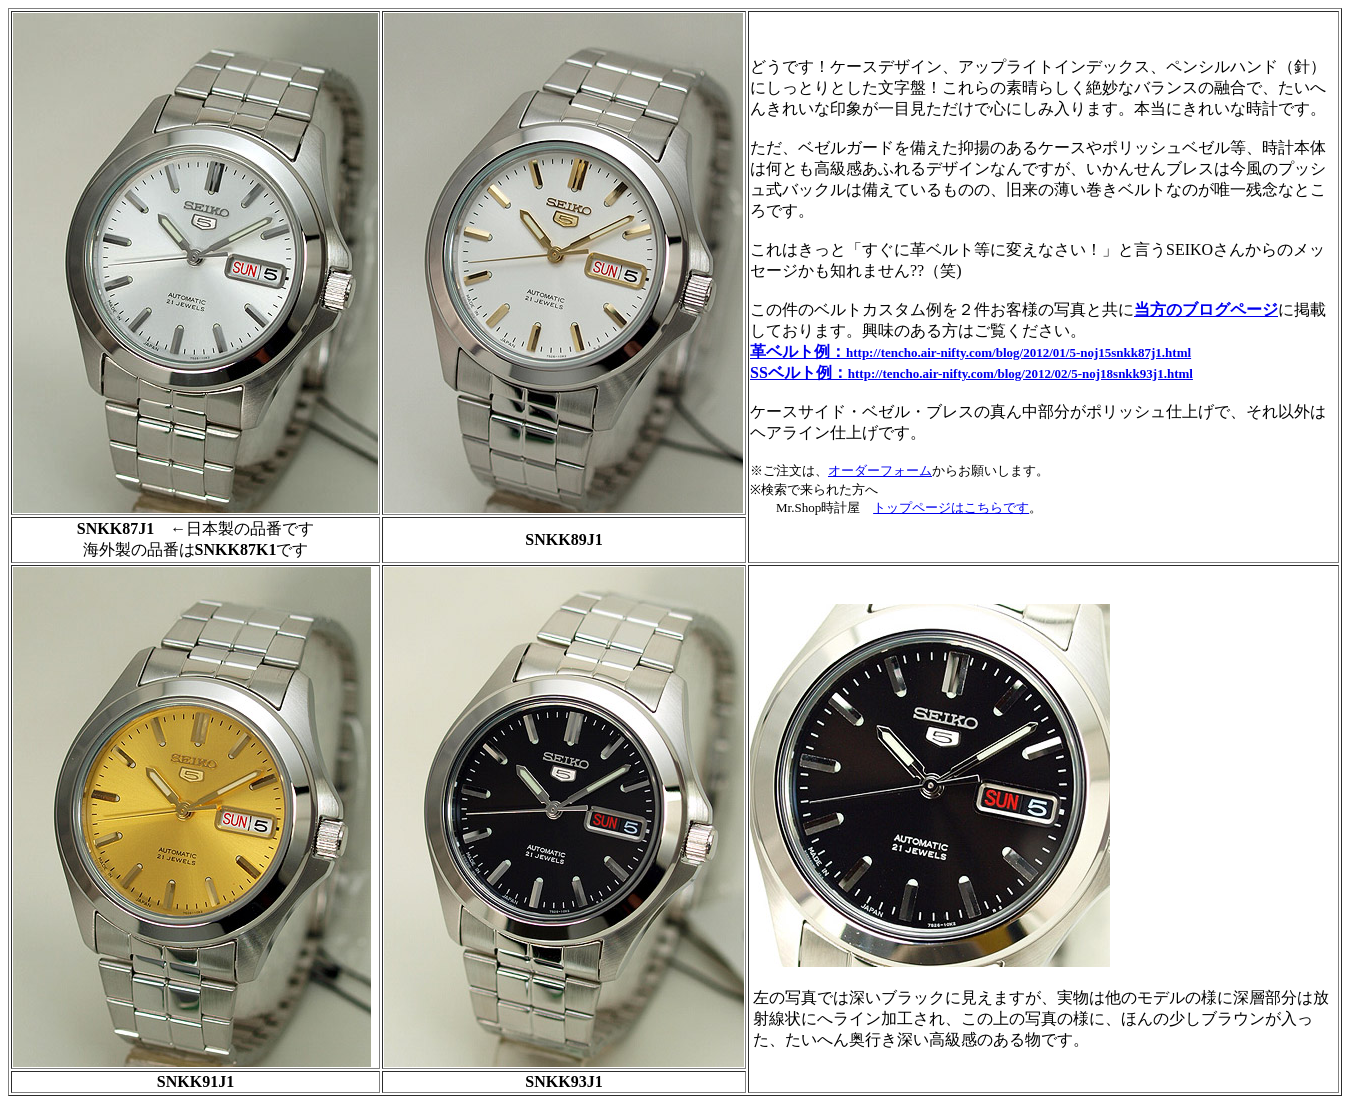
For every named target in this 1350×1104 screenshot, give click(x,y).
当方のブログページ (1206, 309)
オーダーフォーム (880, 470)
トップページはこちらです (951, 507)
